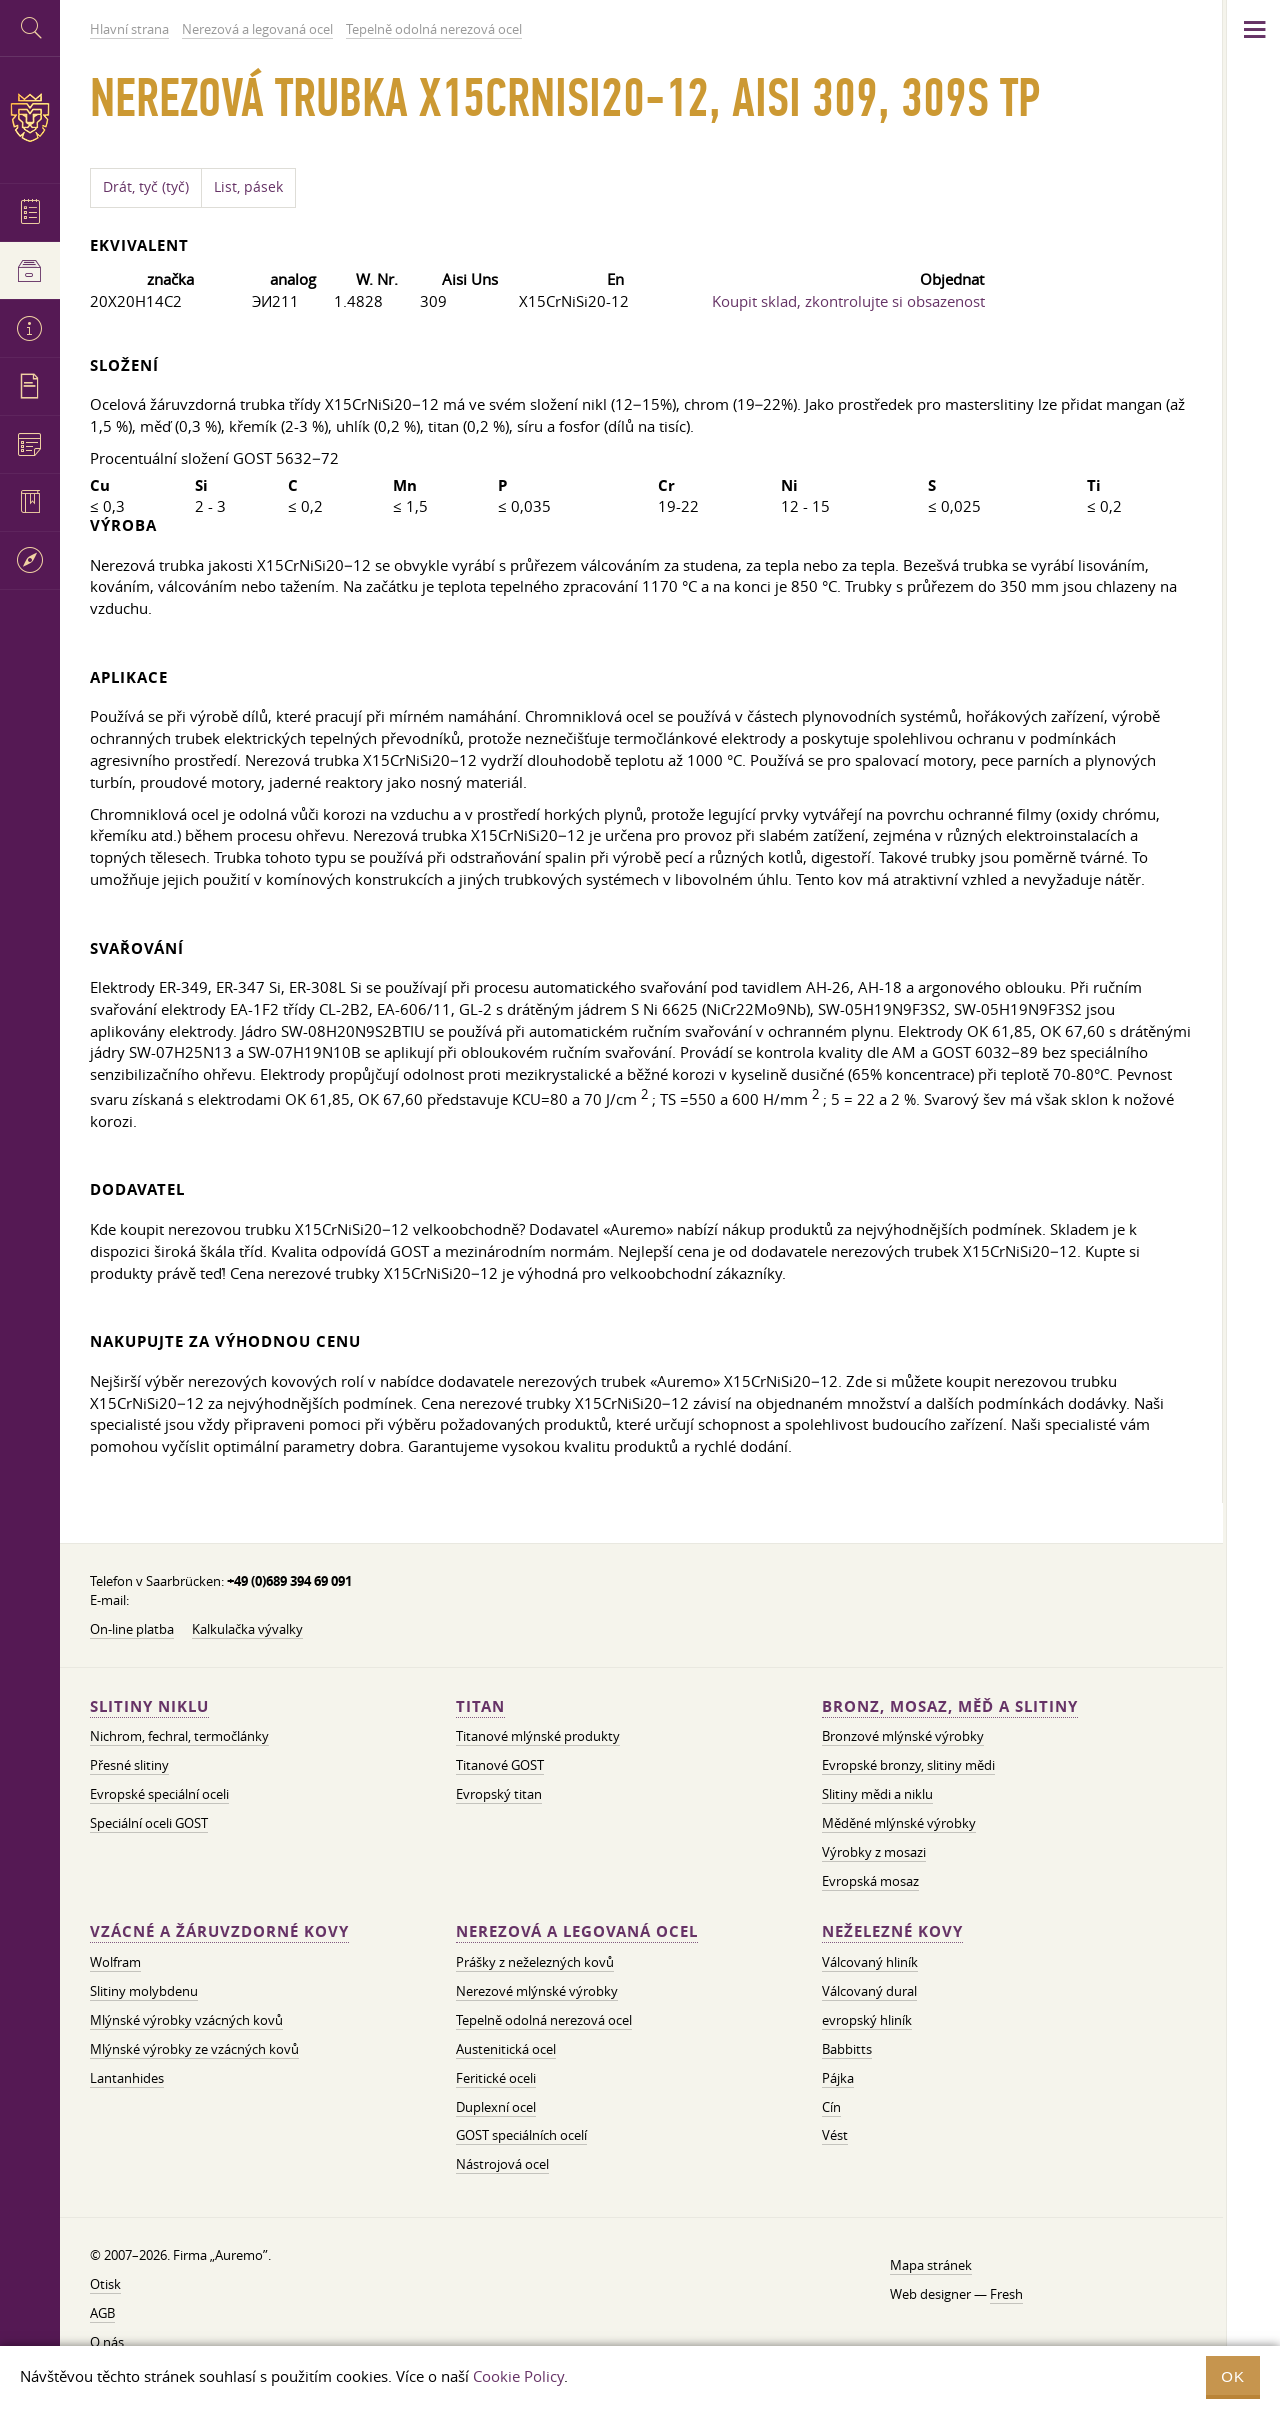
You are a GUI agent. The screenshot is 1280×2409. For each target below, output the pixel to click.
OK (1233, 2376)
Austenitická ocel (506, 2049)
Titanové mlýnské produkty (538, 1736)
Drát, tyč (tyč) (146, 187)
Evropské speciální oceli (159, 1794)
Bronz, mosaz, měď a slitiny (950, 1706)
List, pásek (248, 187)
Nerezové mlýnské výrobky (537, 1991)
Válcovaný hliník (870, 1962)
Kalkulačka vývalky (247, 1629)
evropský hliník (867, 2020)
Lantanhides (127, 2078)
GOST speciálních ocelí (521, 2135)
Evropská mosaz (870, 1881)
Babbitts (847, 2049)
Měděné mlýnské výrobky (899, 1823)
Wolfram (115, 1962)
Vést (835, 2135)
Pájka (838, 2078)
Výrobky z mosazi (874, 1852)
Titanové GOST (500, 1765)
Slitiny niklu (149, 1706)
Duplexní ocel (496, 2107)
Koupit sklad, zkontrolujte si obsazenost (848, 301)
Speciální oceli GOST (149, 1823)
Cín (831, 2107)
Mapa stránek (931, 2265)
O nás (107, 2342)
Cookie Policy (518, 2376)
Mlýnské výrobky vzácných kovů (186, 2020)
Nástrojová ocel (502, 2164)
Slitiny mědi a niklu (877, 1794)
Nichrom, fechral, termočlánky (179, 1736)
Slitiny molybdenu (144, 1991)
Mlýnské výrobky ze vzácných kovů (194, 2049)
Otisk (105, 2284)
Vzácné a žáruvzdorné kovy (219, 1931)
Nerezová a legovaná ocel (577, 1931)
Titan (480, 1706)
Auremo (30, 117)
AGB (102, 2313)
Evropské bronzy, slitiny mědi (908, 1765)
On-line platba (132, 1629)
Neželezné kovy (892, 1931)
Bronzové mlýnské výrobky (903, 1736)
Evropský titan (499, 1794)
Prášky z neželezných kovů (535, 1962)
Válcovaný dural (869, 1991)
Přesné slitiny (129, 1765)
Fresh (1006, 2294)
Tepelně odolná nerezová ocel (544, 2020)
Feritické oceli (496, 2078)
